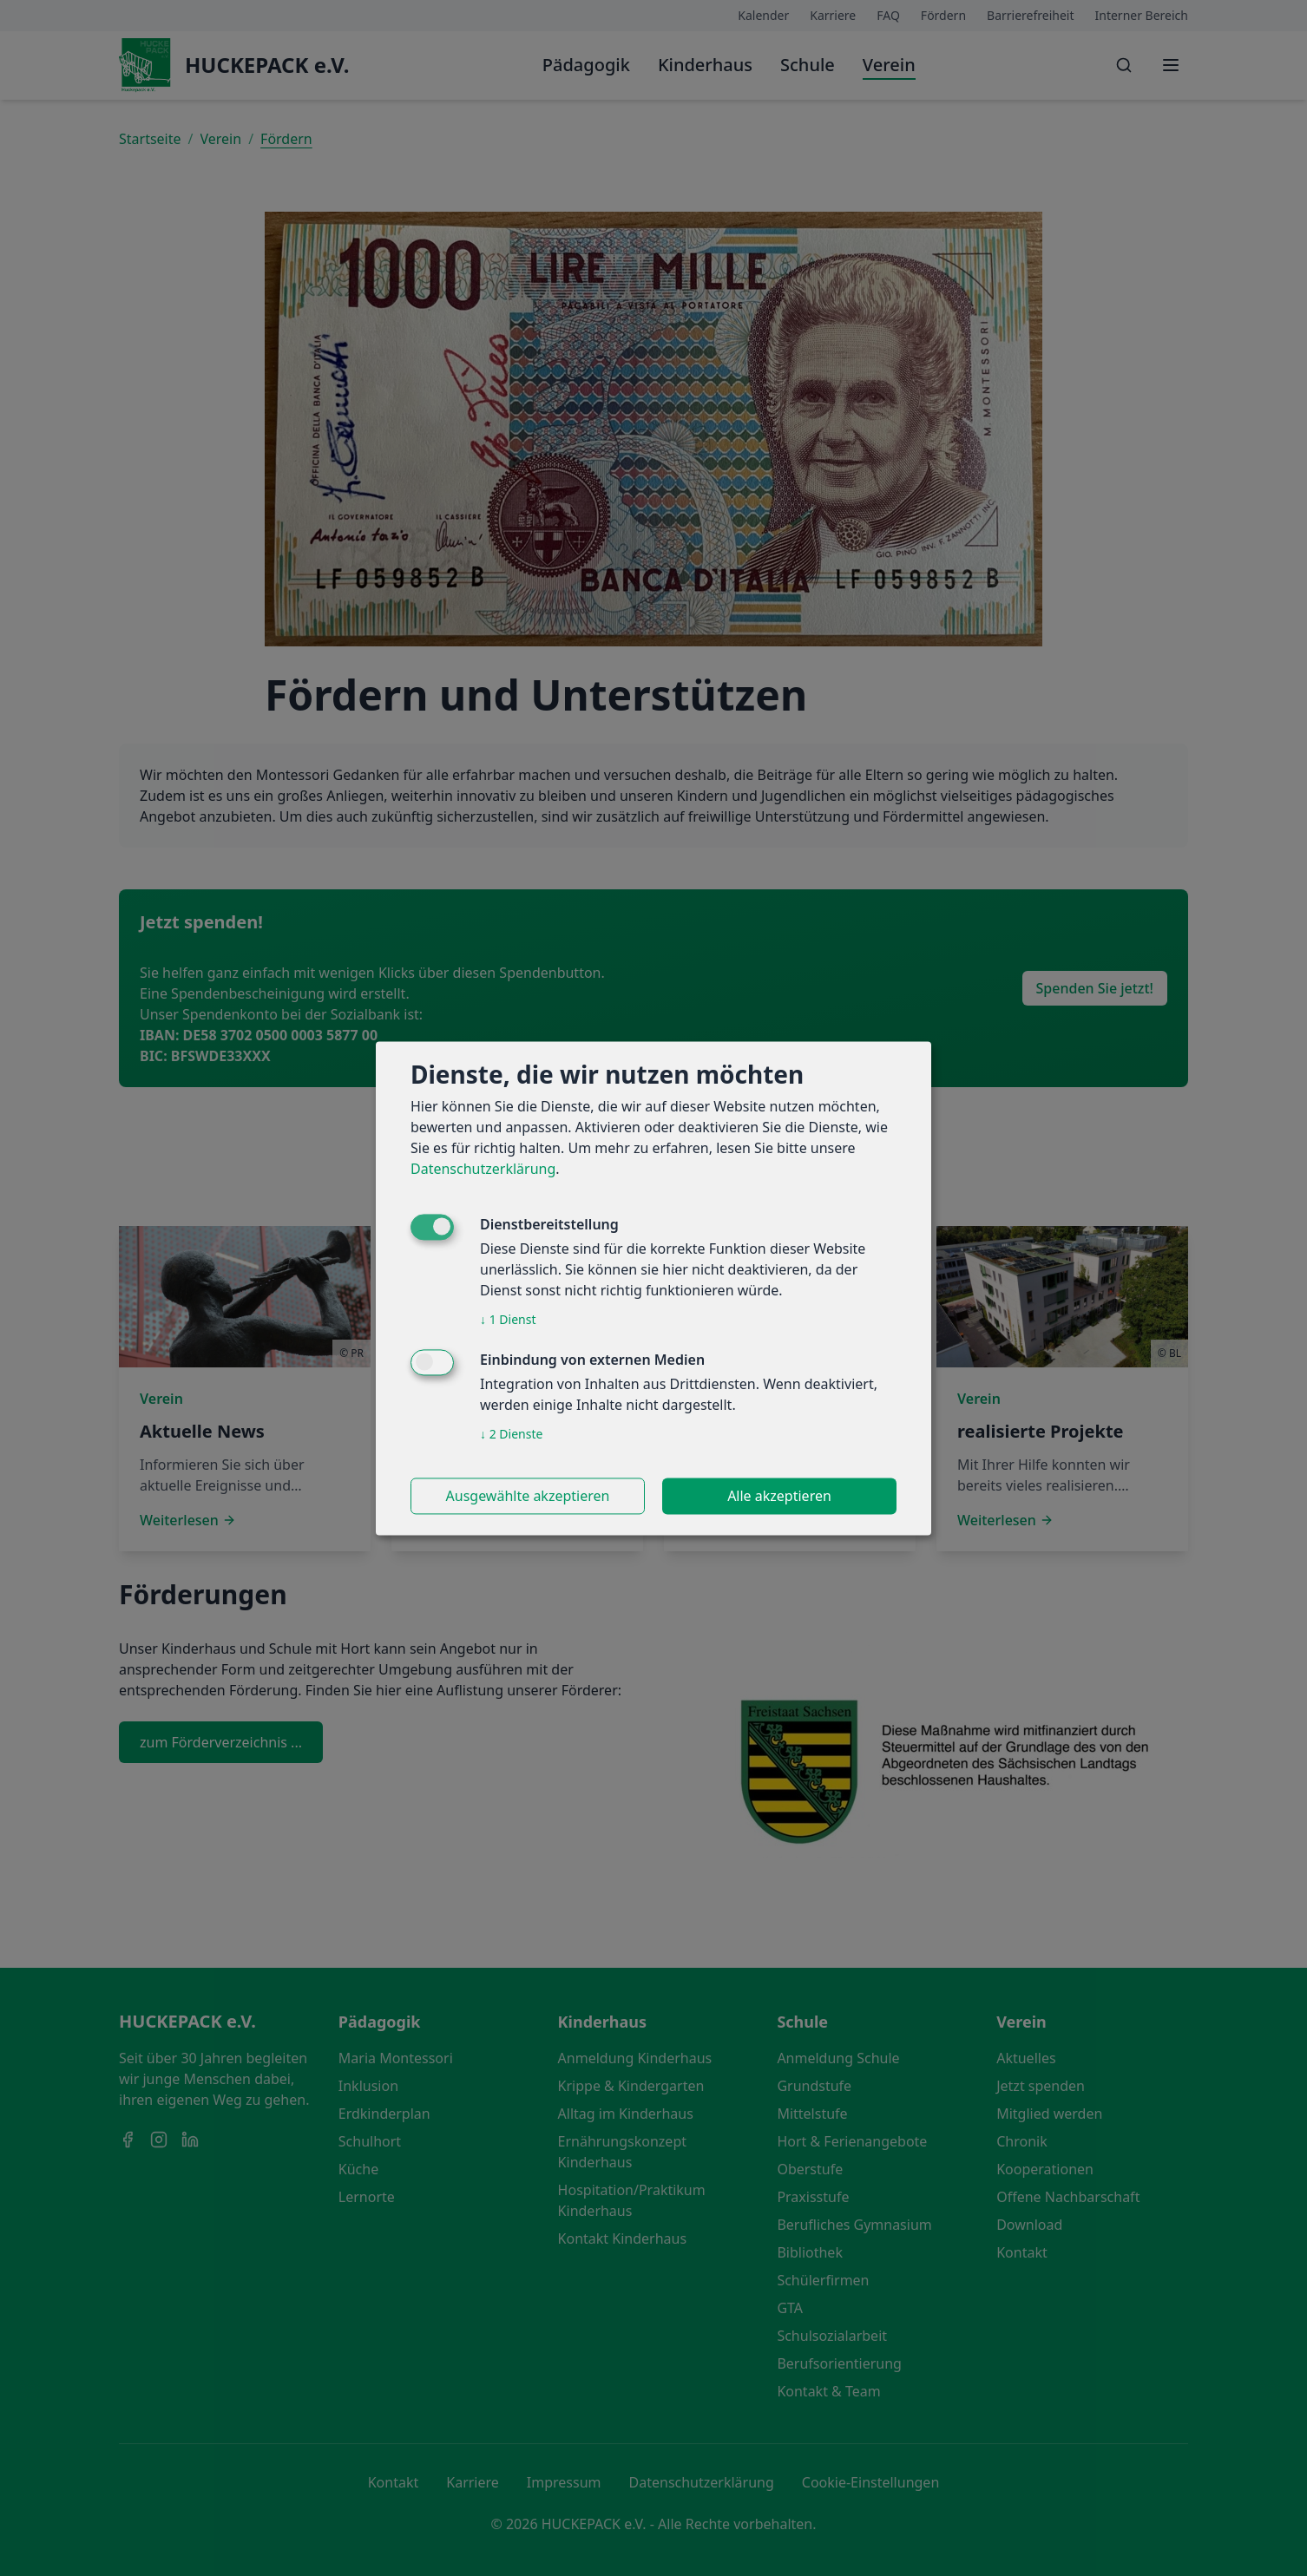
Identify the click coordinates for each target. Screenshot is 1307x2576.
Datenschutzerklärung (482, 1168)
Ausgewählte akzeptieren (528, 1495)
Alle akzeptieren (779, 1495)
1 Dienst (507, 1319)
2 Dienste (511, 1434)
